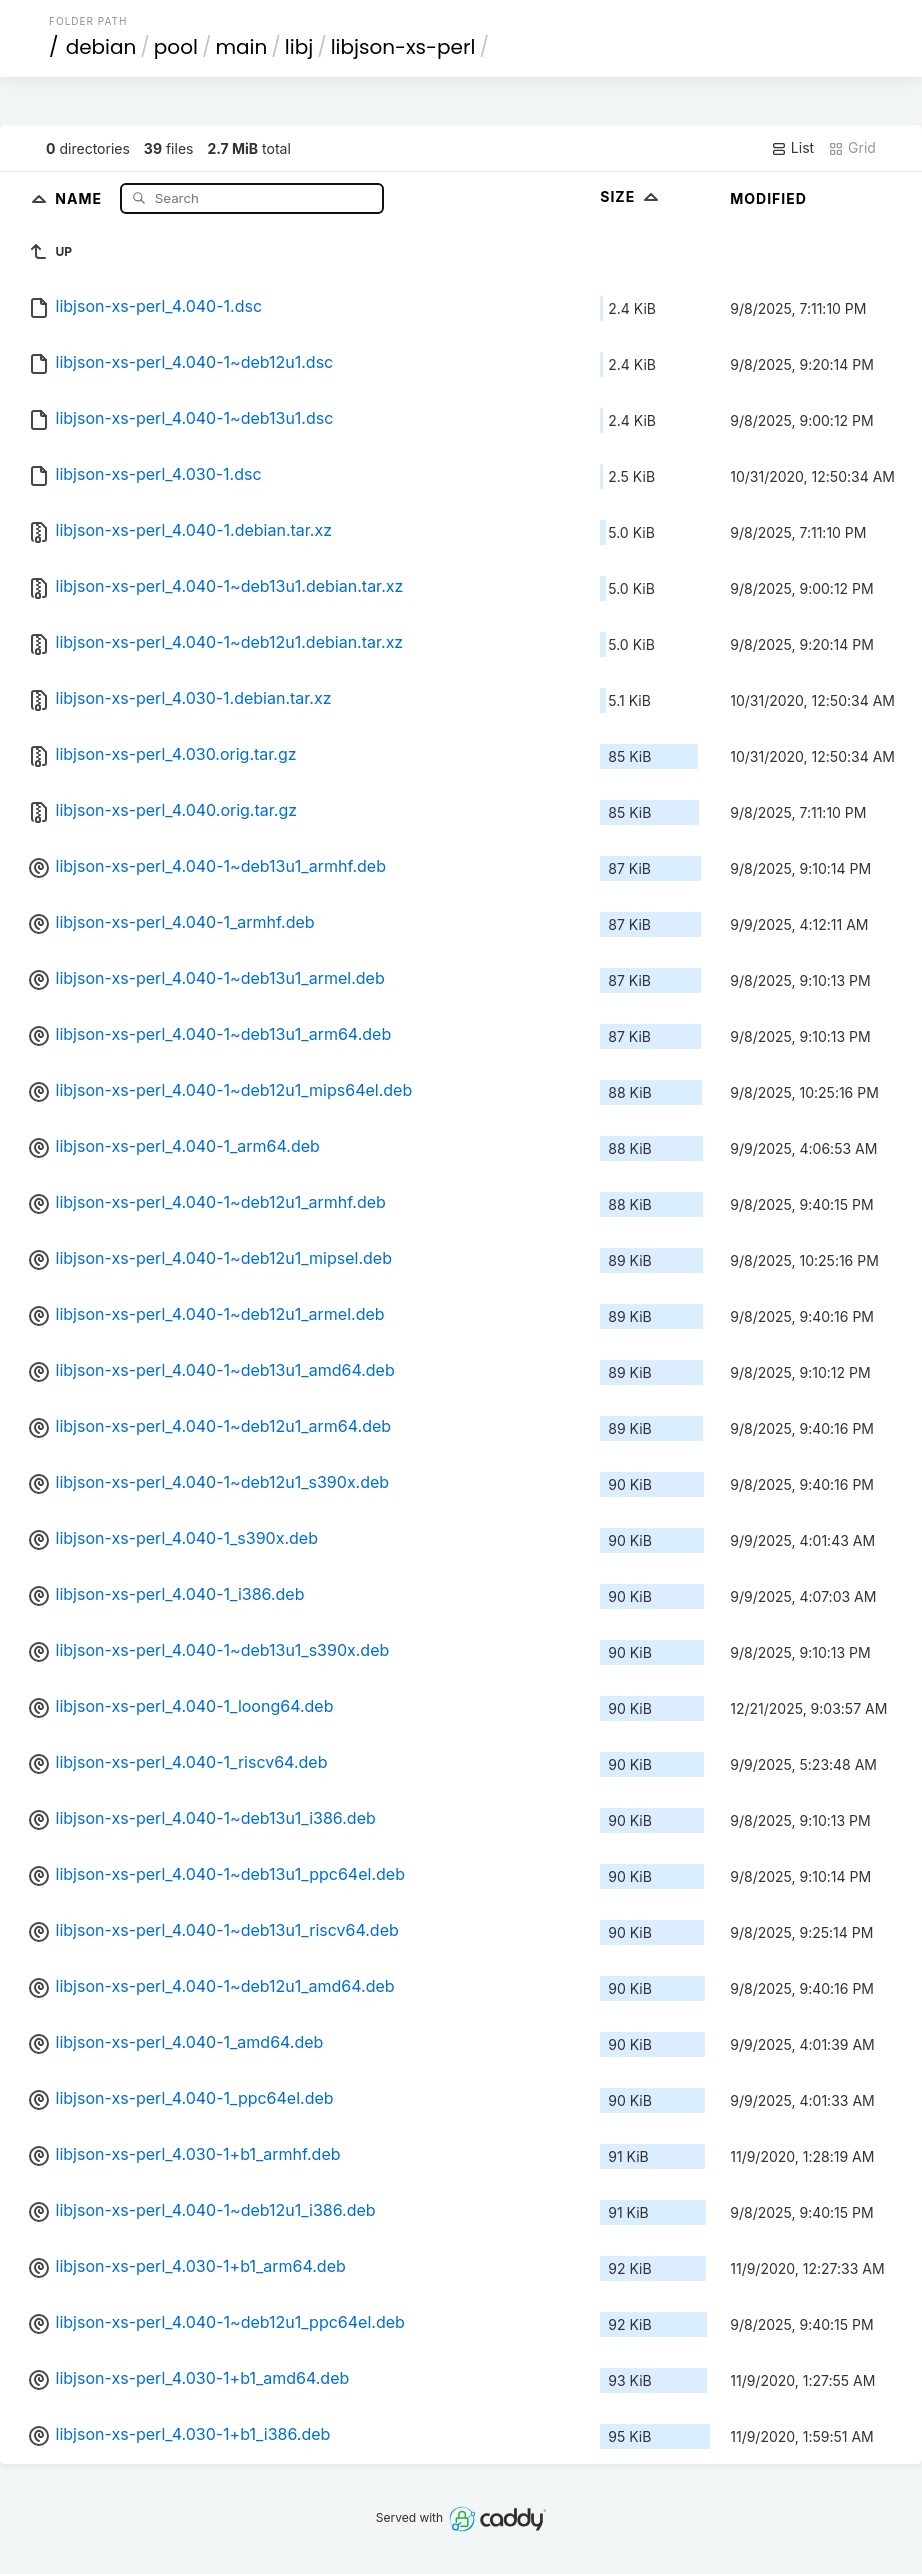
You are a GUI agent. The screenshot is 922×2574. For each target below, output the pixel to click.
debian (101, 47)
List (792, 148)
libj (299, 47)
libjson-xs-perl (403, 47)
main (241, 47)
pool (176, 47)
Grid (852, 148)
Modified (768, 198)
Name (80, 197)
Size (631, 196)
